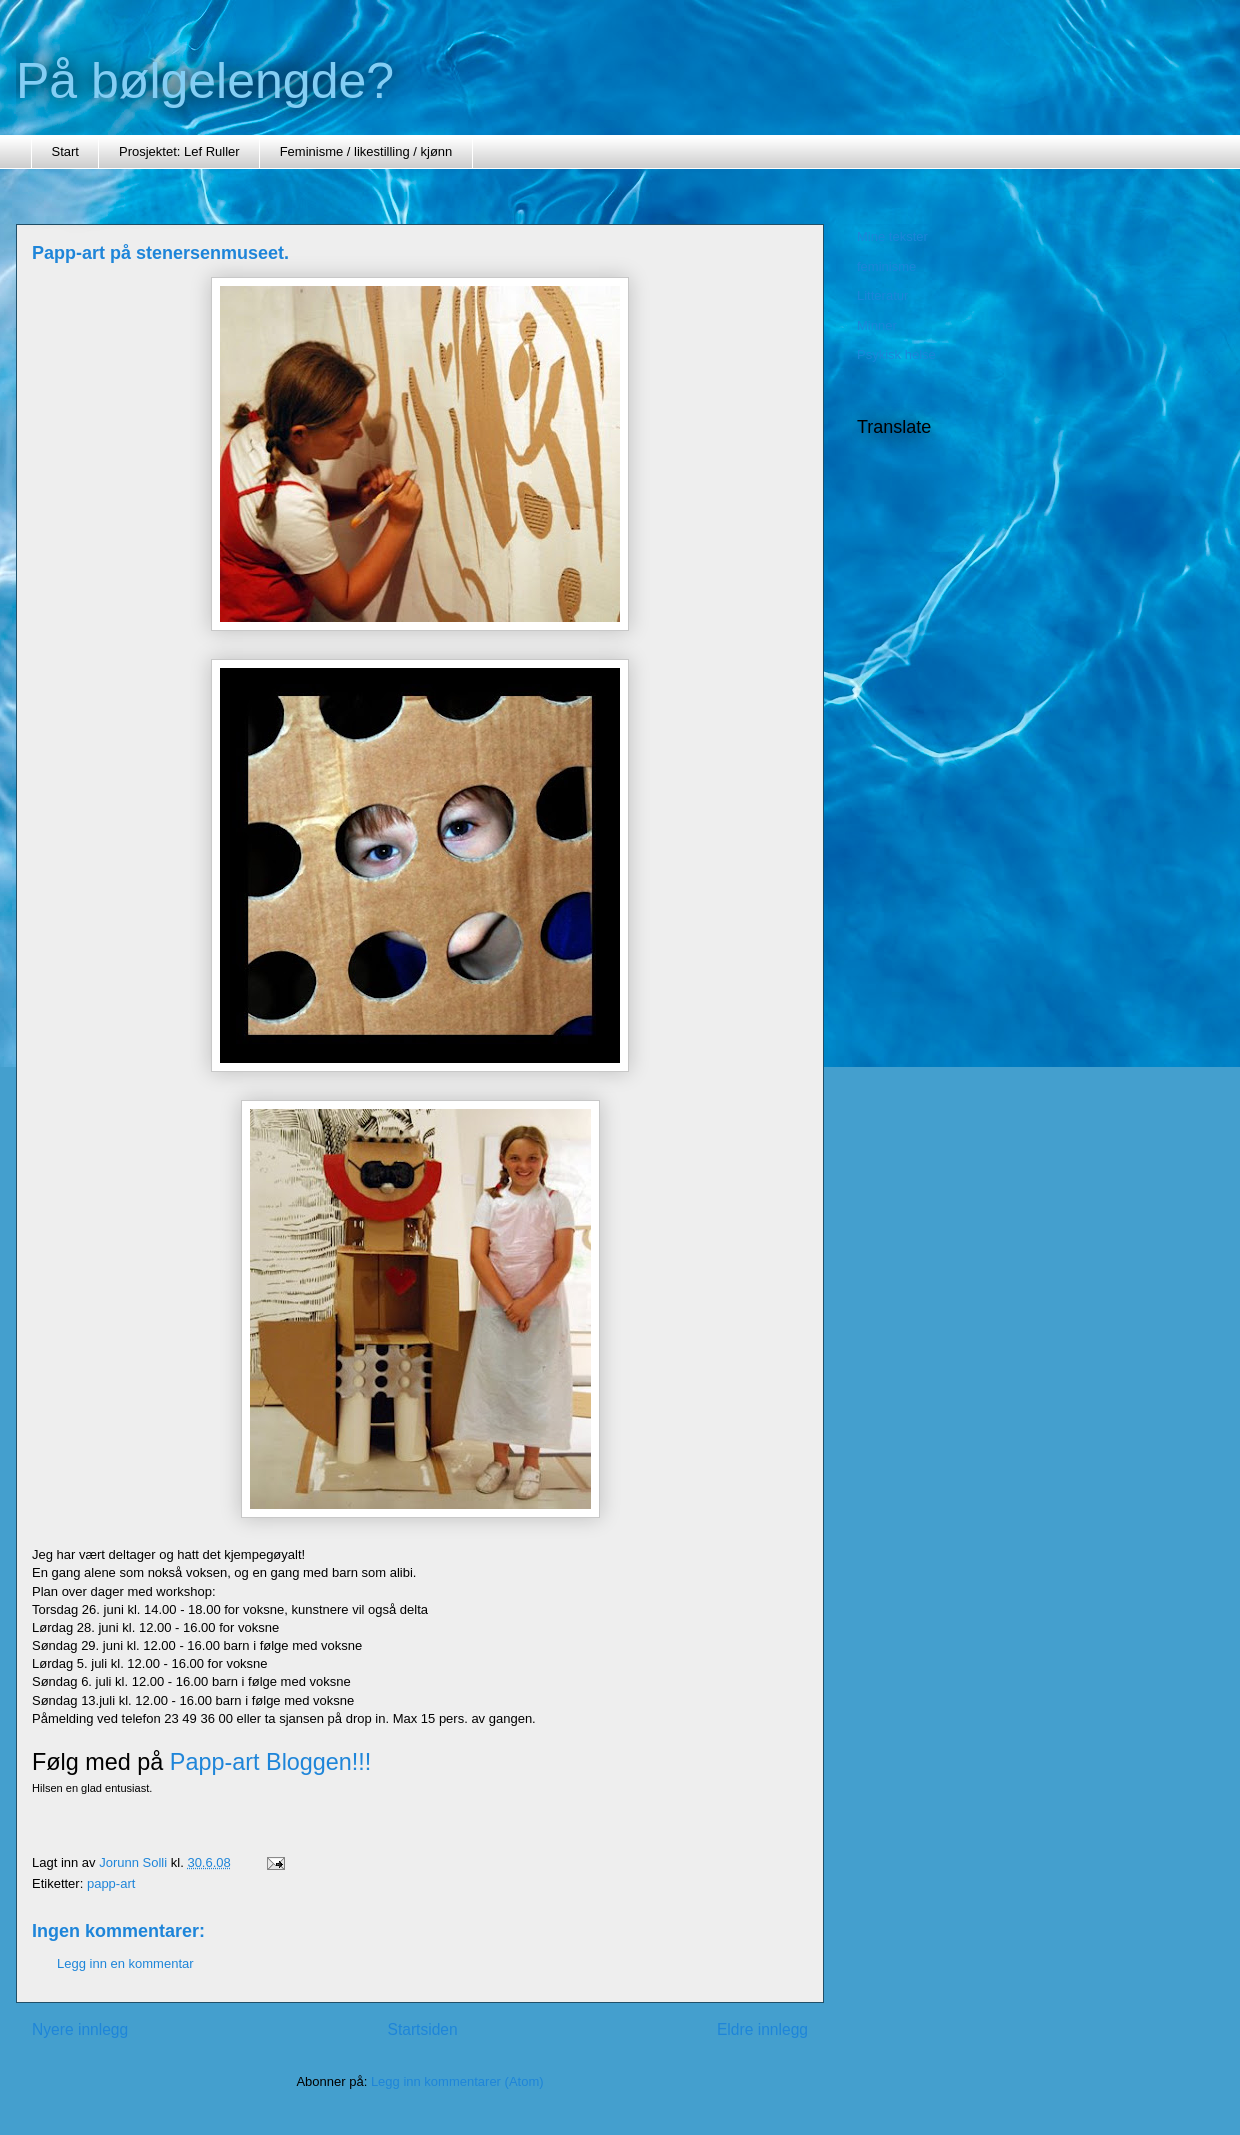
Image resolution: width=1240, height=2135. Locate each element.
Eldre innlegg (762, 2029)
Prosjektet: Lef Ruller (179, 151)
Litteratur (882, 295)
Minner (877, 325)
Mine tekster (892, 236)
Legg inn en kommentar (125, 1963)
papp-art (111, 1883)
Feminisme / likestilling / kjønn (366, 151)
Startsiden (422, 2029)
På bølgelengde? (205, 81)
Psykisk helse (896, 354)
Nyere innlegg (80, 2029)
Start (65, 151)
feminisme (886, 266)
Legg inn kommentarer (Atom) (457, 2081)
